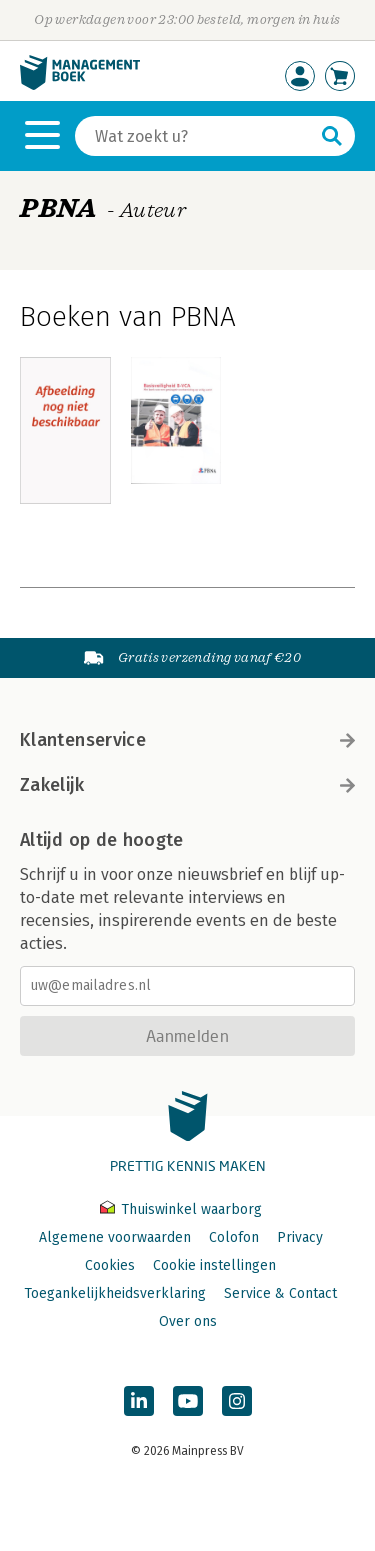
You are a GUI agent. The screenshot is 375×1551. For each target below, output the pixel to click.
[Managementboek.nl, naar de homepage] (80, 85)
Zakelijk (187, 785)
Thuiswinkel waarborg (181, 1209)
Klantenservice (187, 740)
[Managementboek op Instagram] (237, 1401)
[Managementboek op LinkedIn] (139, 1401)
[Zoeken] (195, 136)
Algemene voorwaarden (115, 1237)
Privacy (300, 1237)
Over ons (188, 1321)
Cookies (110, 1265)
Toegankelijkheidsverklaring (115, 1293)
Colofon (234, 1237)
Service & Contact (280, 1293)
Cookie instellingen (214, 1265)
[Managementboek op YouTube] (188, 1401)
